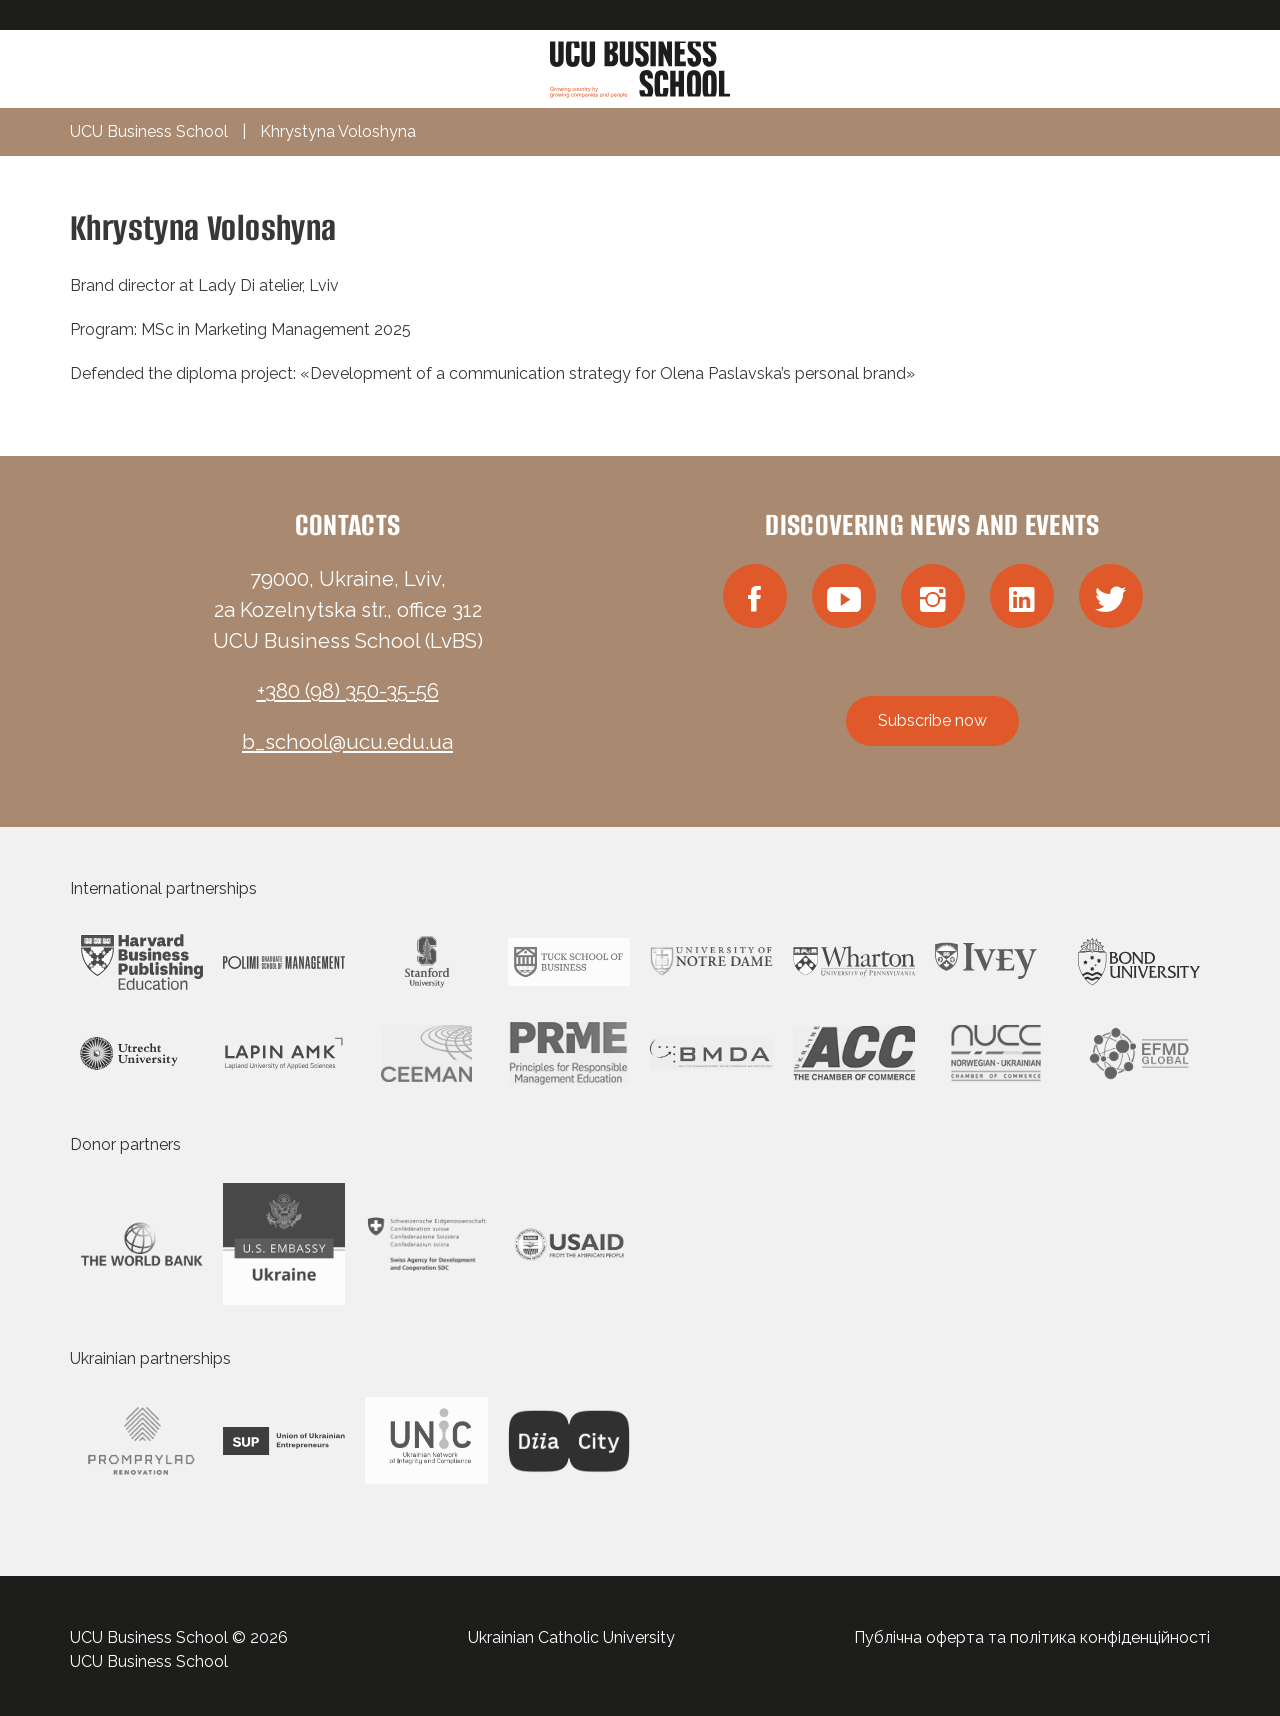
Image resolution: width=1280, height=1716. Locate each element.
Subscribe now (932, 720)
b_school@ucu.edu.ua (347, 742)
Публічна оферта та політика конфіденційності (1032, 1637)
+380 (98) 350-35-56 (348, 691)
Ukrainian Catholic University (571, 1637)
